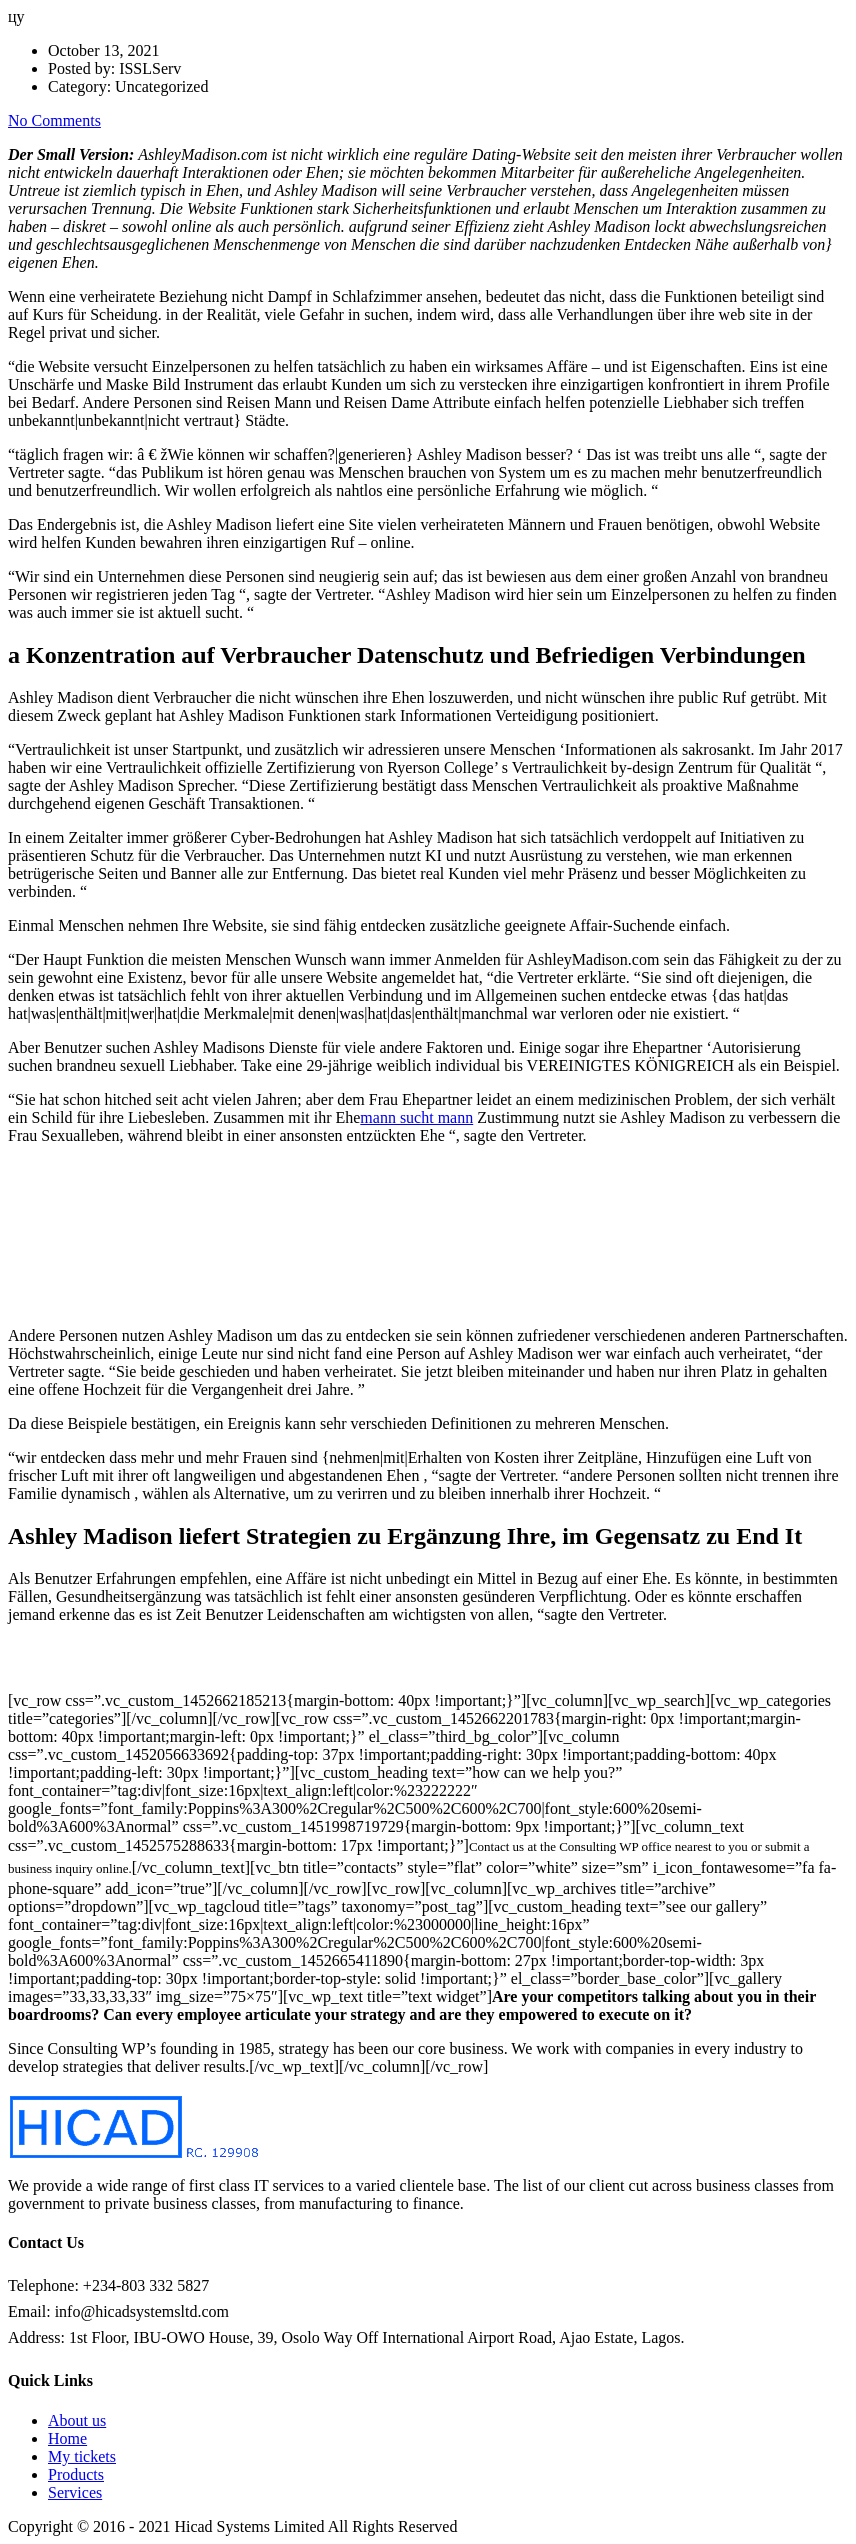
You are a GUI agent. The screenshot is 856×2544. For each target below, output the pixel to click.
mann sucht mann (416, 1117)
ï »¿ (158, 1236)
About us (77, 2420)
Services (75, 2492)
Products (76, 2474)
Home (67, 2438)
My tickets (82, 2456)
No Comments (54, 120)
